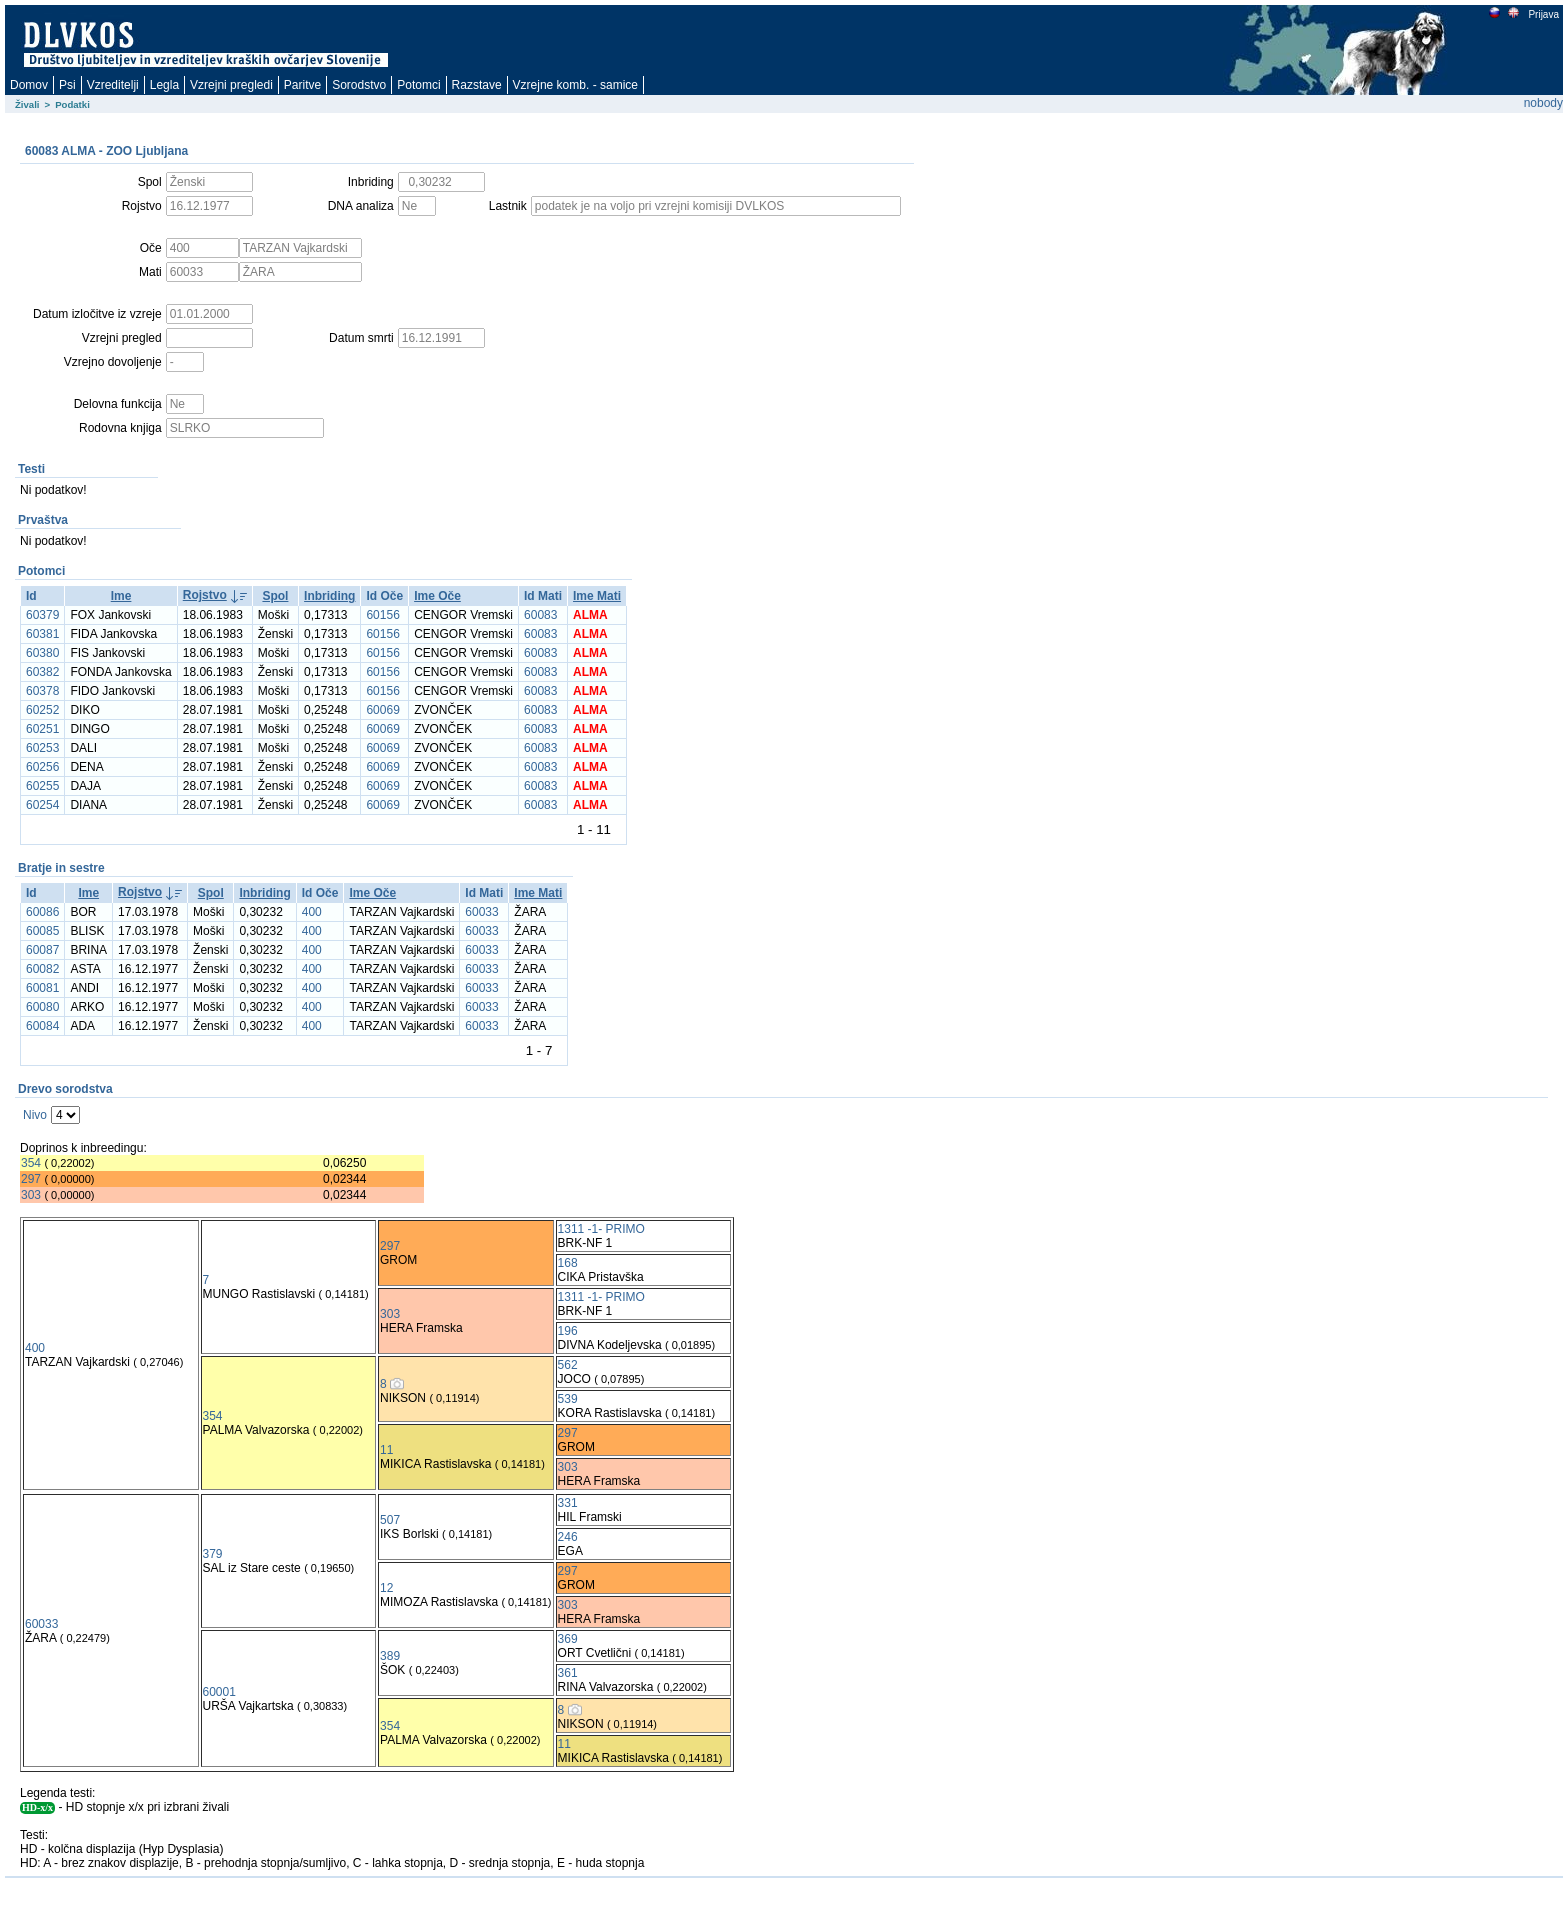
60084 (42, 1026)
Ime (121, 596)
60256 (42, 767)
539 (568, 1399)
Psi (67, 85)
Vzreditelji (113, 85)
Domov (29, 85)
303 (31, 1195)
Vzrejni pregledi (231, 85)
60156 (382, 615)
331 (568, 1503)
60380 (42, 653)
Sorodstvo (359, 85)
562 (568, 1365)
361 (568, 1673)
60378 (42, 691)
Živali (27, 104)
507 (390, 1520)
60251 (42, 729)
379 (213, 1554)
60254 (42, 805)
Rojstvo (205, 595)
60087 (42, 950)
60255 (42, 786)
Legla (164, 85)
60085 (42, 931)
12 (386, 1588)
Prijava (1543, 14)
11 (386, 1450)
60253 (42, 748)
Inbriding (329, 596)
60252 (42, 710)
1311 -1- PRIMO (601, 1229)
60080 (42, 1007)
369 (568, 1639)
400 (312, 912)
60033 (481, 912)
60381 (42, 634)
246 (568, 1537)
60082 (42, 969)
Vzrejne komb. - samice (575, 85)
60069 (382, 710)
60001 (219, 1692)
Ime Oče (437, 596)
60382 (42, 672)
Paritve (302, 85)
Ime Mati (597, 596)
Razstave (477, 85)
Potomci (418, 85)
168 (568, 1263)
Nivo (35, 1115)
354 (31, 1163)
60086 (42, 912)
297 (31, 1179)
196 (568, 1331)
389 (390, 1656)
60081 (42, 988)
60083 (540, 615)
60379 (42, 615)
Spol (275, 596)
